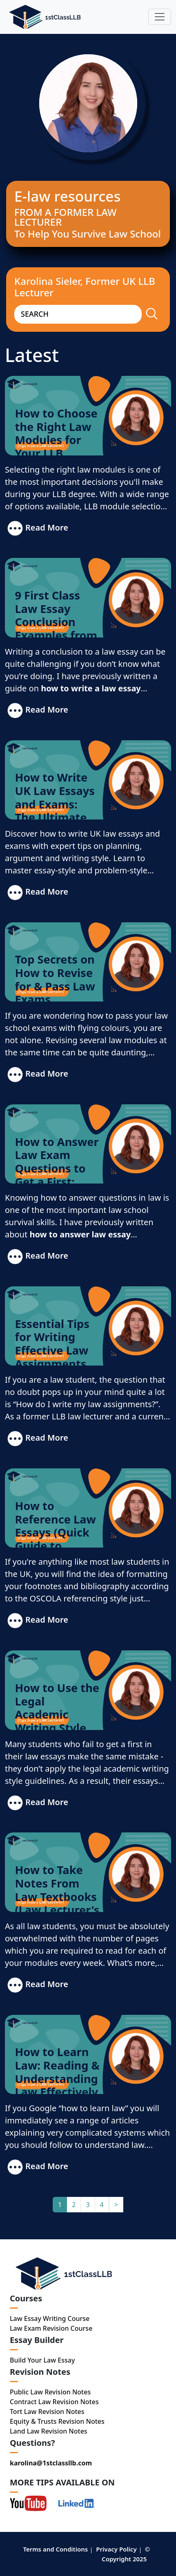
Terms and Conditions (55, 2549)
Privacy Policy (116, 2549)
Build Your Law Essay (42, 2360)
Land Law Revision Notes (48, 2431)
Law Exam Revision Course (51, 2328)
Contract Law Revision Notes (54, 2401)
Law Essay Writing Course (49, 2318)
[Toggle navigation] (159, 17)
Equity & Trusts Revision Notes (57, 2421)
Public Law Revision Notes (50, 2391)
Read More (36, 528)
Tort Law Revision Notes (47, 2411)
